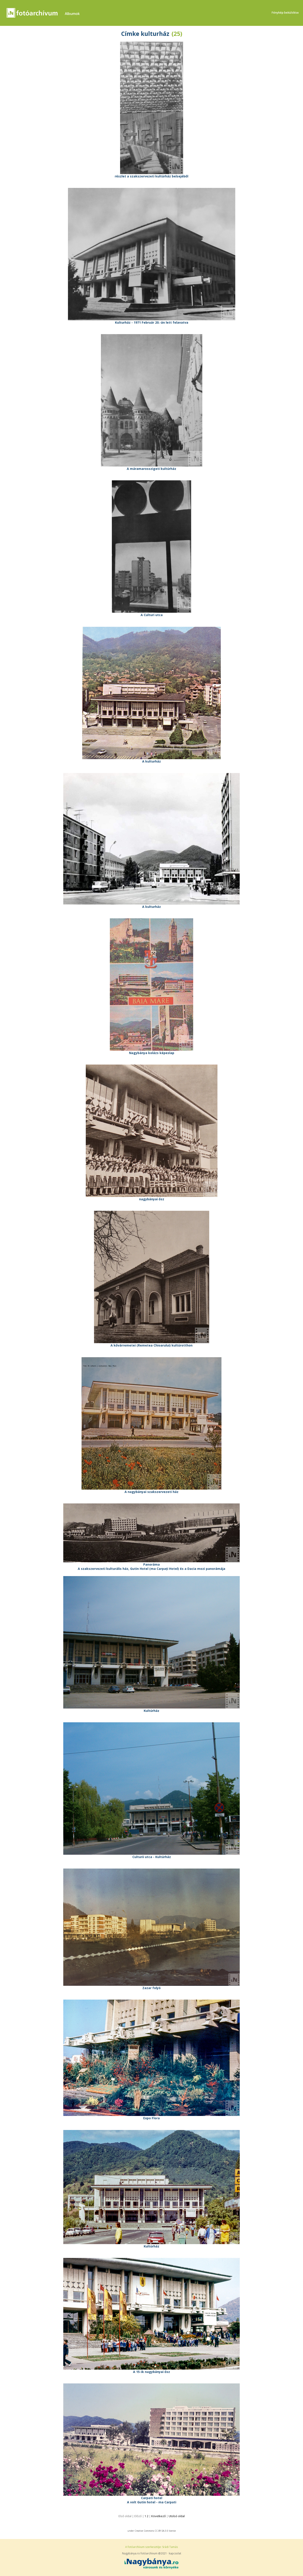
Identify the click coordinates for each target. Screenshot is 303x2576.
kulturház (155, 34)
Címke (130, 34)
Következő (158, 2516)
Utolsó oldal (177, 2516)
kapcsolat (175, 2553)
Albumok (72, 13)
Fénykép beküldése (285, 12)
